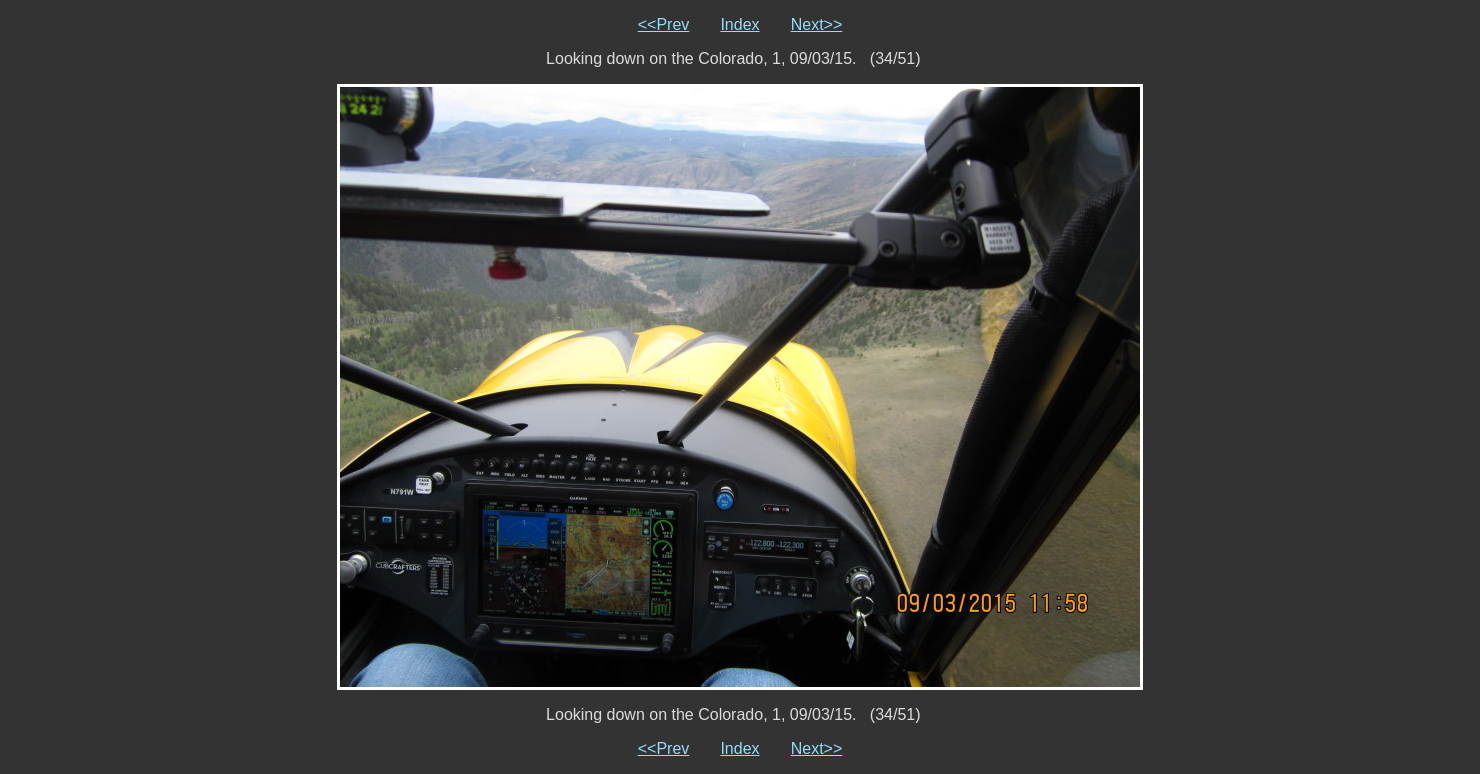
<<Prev (664, 24)
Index (739, 24)
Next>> (817, 24)
